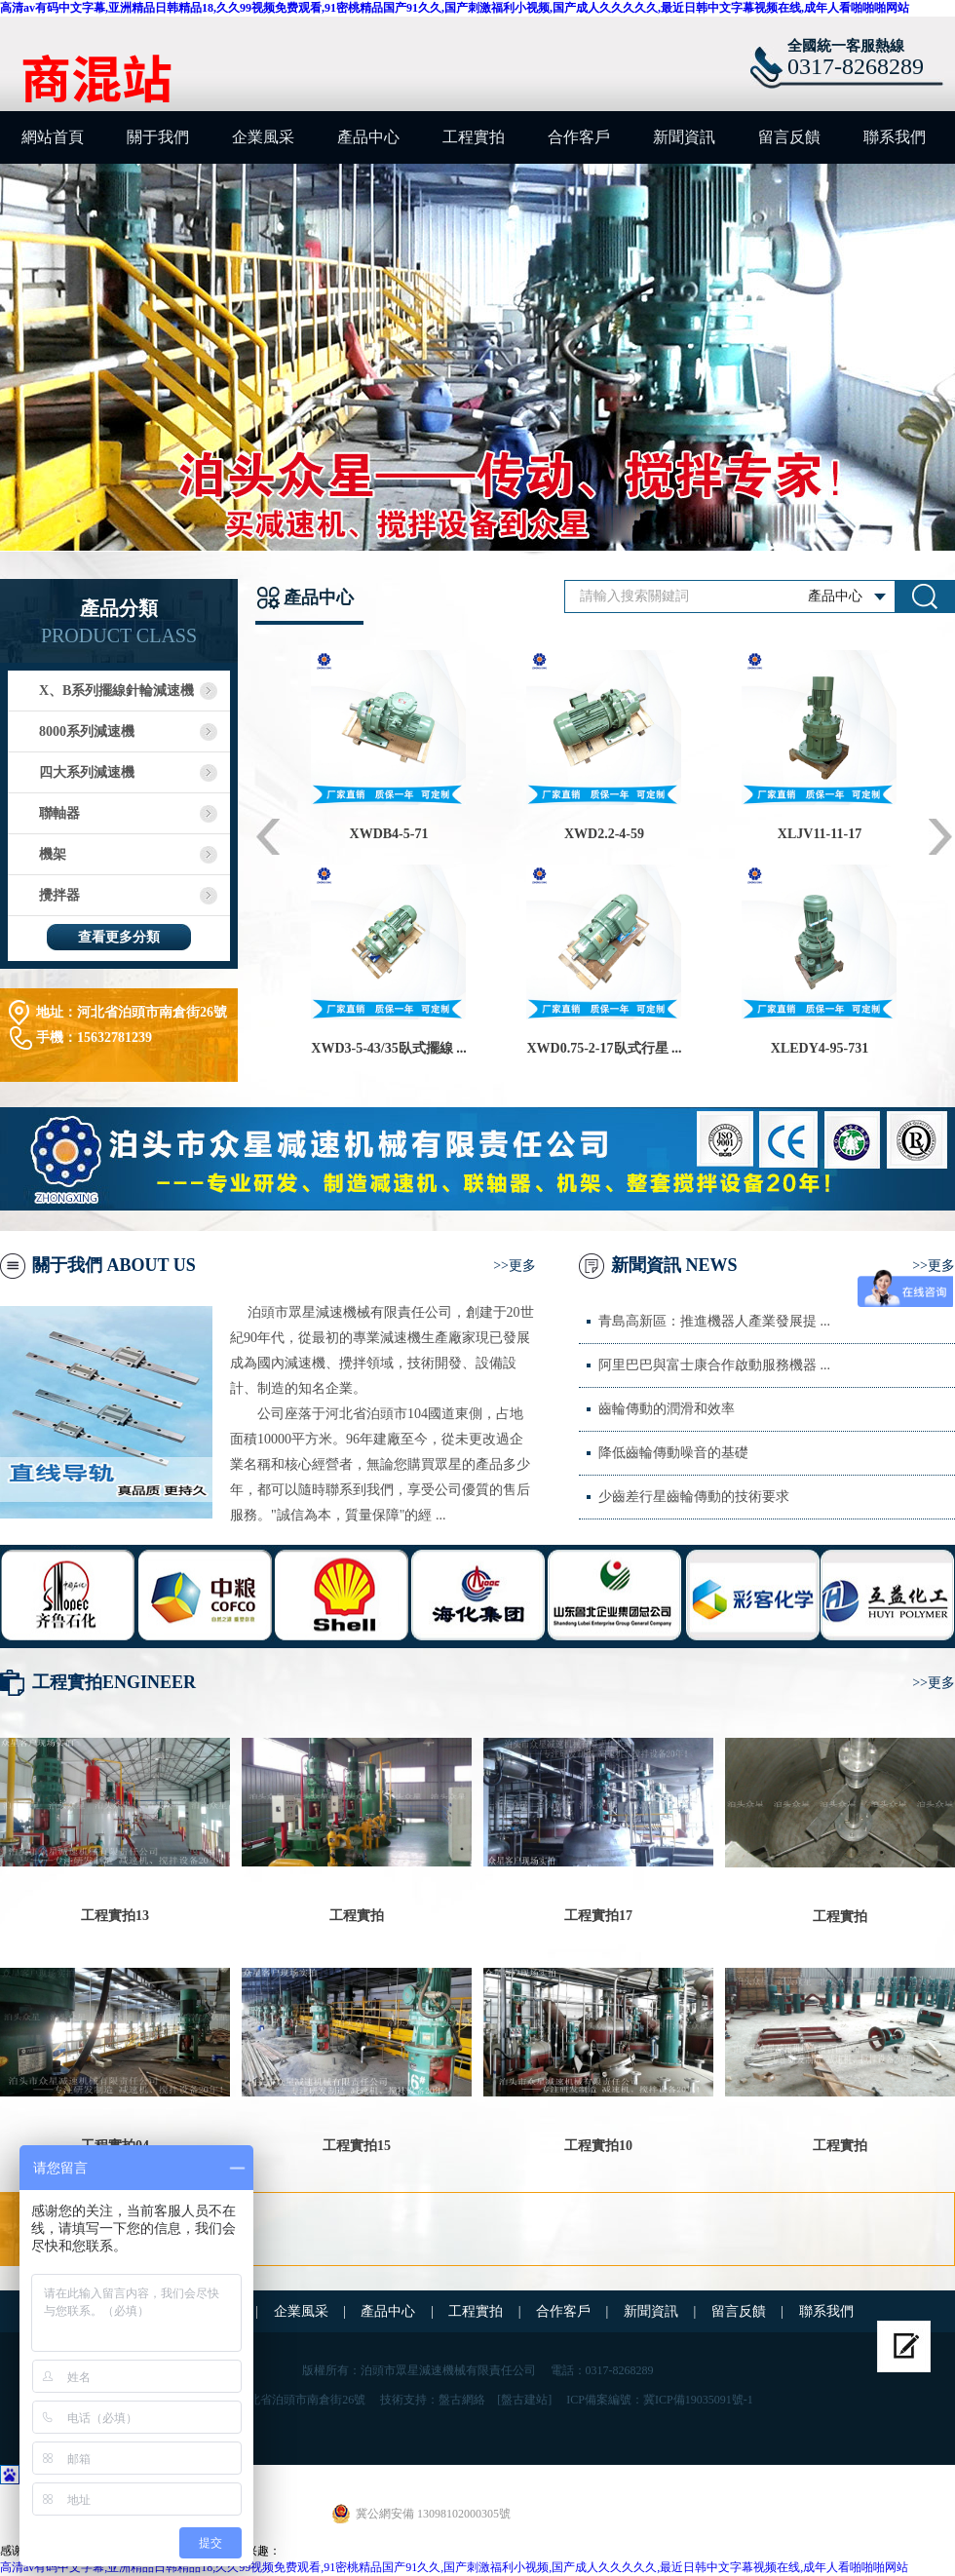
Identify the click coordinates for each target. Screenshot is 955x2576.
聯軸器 (59, 813)
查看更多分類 (119, 937)
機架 (52, 854)
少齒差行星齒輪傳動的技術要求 (693, 1496)
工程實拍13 (115, 1915)
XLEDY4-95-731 (819, 1048)
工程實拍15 (357, 2145)
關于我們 (158, 137)
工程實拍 (473, 137)
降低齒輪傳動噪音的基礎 (673, 1452)
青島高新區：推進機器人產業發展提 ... (714, 1321)
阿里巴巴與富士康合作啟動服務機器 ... (714, 1365)
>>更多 (514, 1265)
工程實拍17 (598, 1915)
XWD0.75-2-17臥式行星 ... (603, 1048)
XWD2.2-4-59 (604, 834)
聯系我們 (894, 137)
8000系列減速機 (86, 731)
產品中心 (368, 137)
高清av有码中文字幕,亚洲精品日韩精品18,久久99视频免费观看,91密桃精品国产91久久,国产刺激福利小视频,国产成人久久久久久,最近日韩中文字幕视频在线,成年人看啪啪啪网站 (454, 8)
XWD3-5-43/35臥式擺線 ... (388, 1048)
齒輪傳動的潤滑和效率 (666, 1409)
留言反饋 (789, 137)
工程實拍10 (598, 2145)
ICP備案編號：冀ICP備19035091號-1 (659, 2399)
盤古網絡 (462, 2399)
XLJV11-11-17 (819, 834)
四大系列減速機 (86, 772)
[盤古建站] (524, 2399)
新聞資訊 (684, 137)
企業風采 (263, 137)
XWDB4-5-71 (389, 834)
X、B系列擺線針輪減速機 (116, 690)
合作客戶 (579, 137)
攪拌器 (59, 895)
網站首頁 (52, 137)
